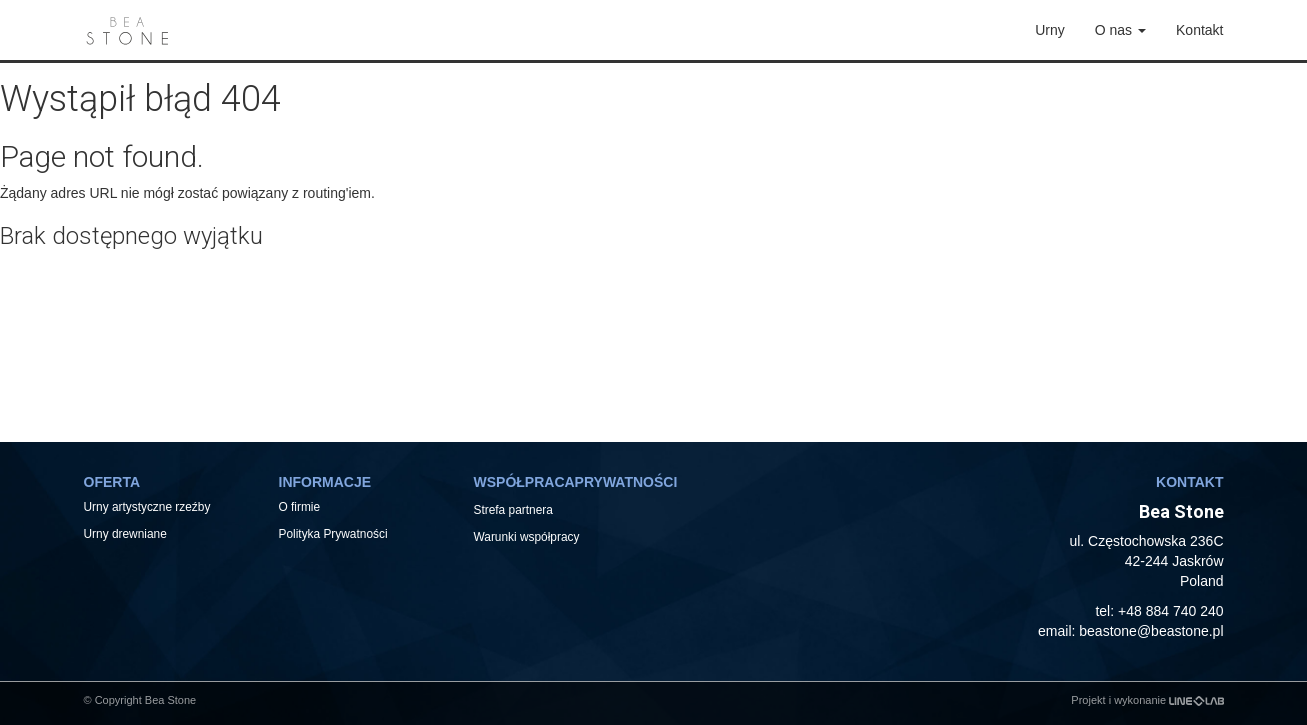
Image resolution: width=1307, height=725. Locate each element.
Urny (1050, 30)
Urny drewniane (127, 534)
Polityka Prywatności (333, 534)
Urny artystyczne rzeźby (147, 507)
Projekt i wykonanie (1147, 700)
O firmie (300, 507)
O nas (1120, 30)
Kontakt (1199, 30)
